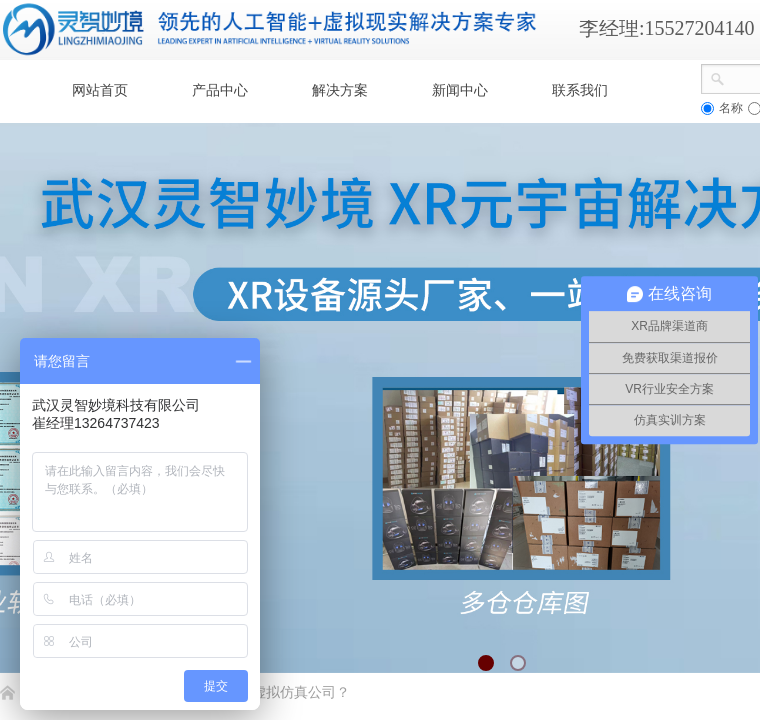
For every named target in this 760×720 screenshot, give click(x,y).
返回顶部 (672, 600)
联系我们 (580, 90)
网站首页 (100, 90)
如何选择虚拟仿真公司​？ (273, 692)
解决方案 (340, 90)
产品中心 (220, 90)
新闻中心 (460, 90)
